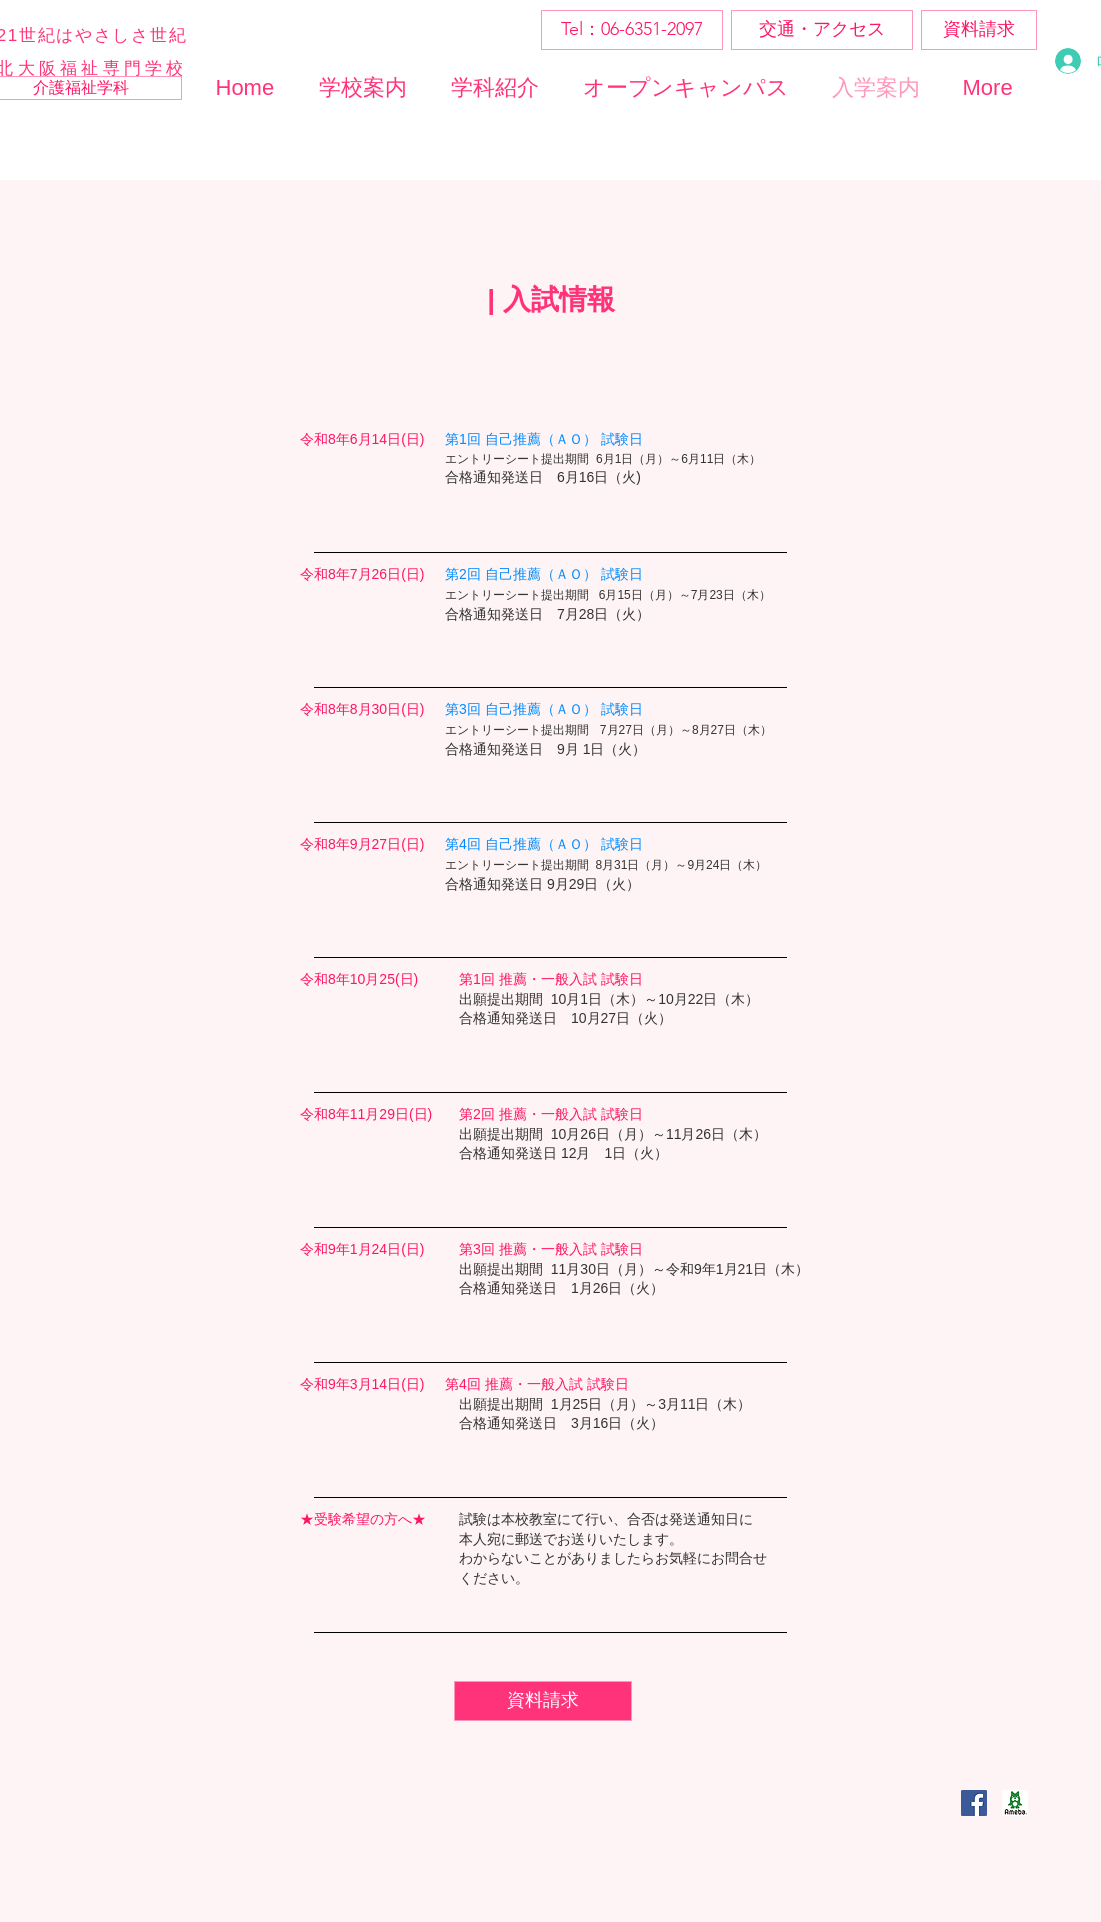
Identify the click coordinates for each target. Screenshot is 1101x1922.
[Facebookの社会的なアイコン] (974, 1803)
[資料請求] (979, 30)
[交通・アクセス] (822, 30)
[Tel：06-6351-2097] (632, 30)
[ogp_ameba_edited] (1015, 1803)
